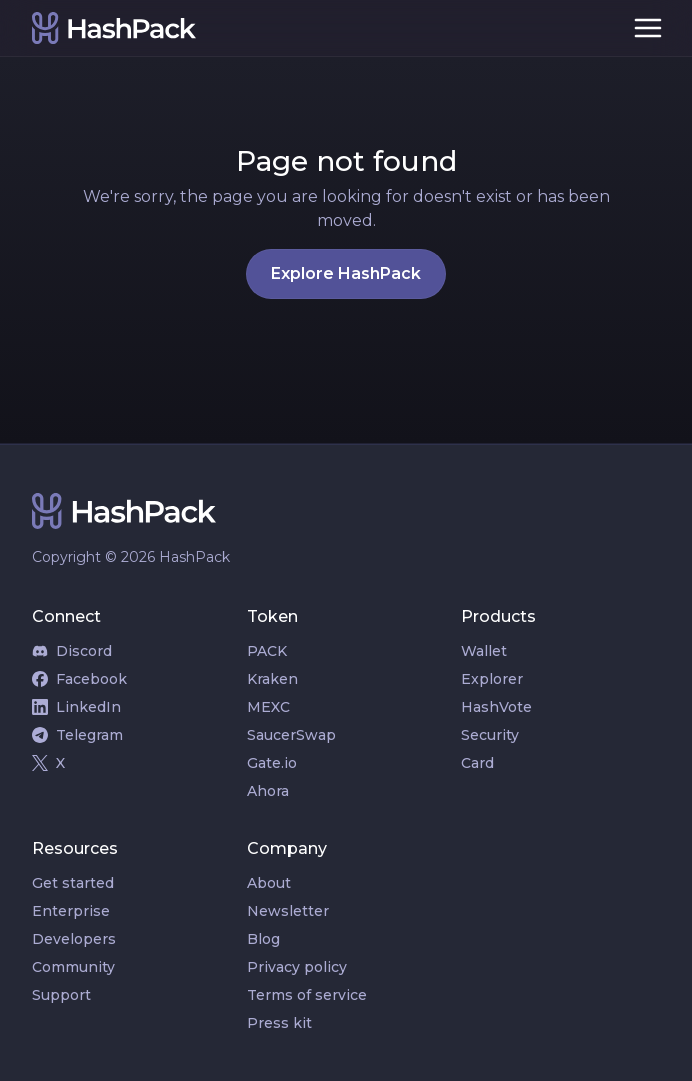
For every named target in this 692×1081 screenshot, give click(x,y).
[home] (318, 28)
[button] (648, 28)
